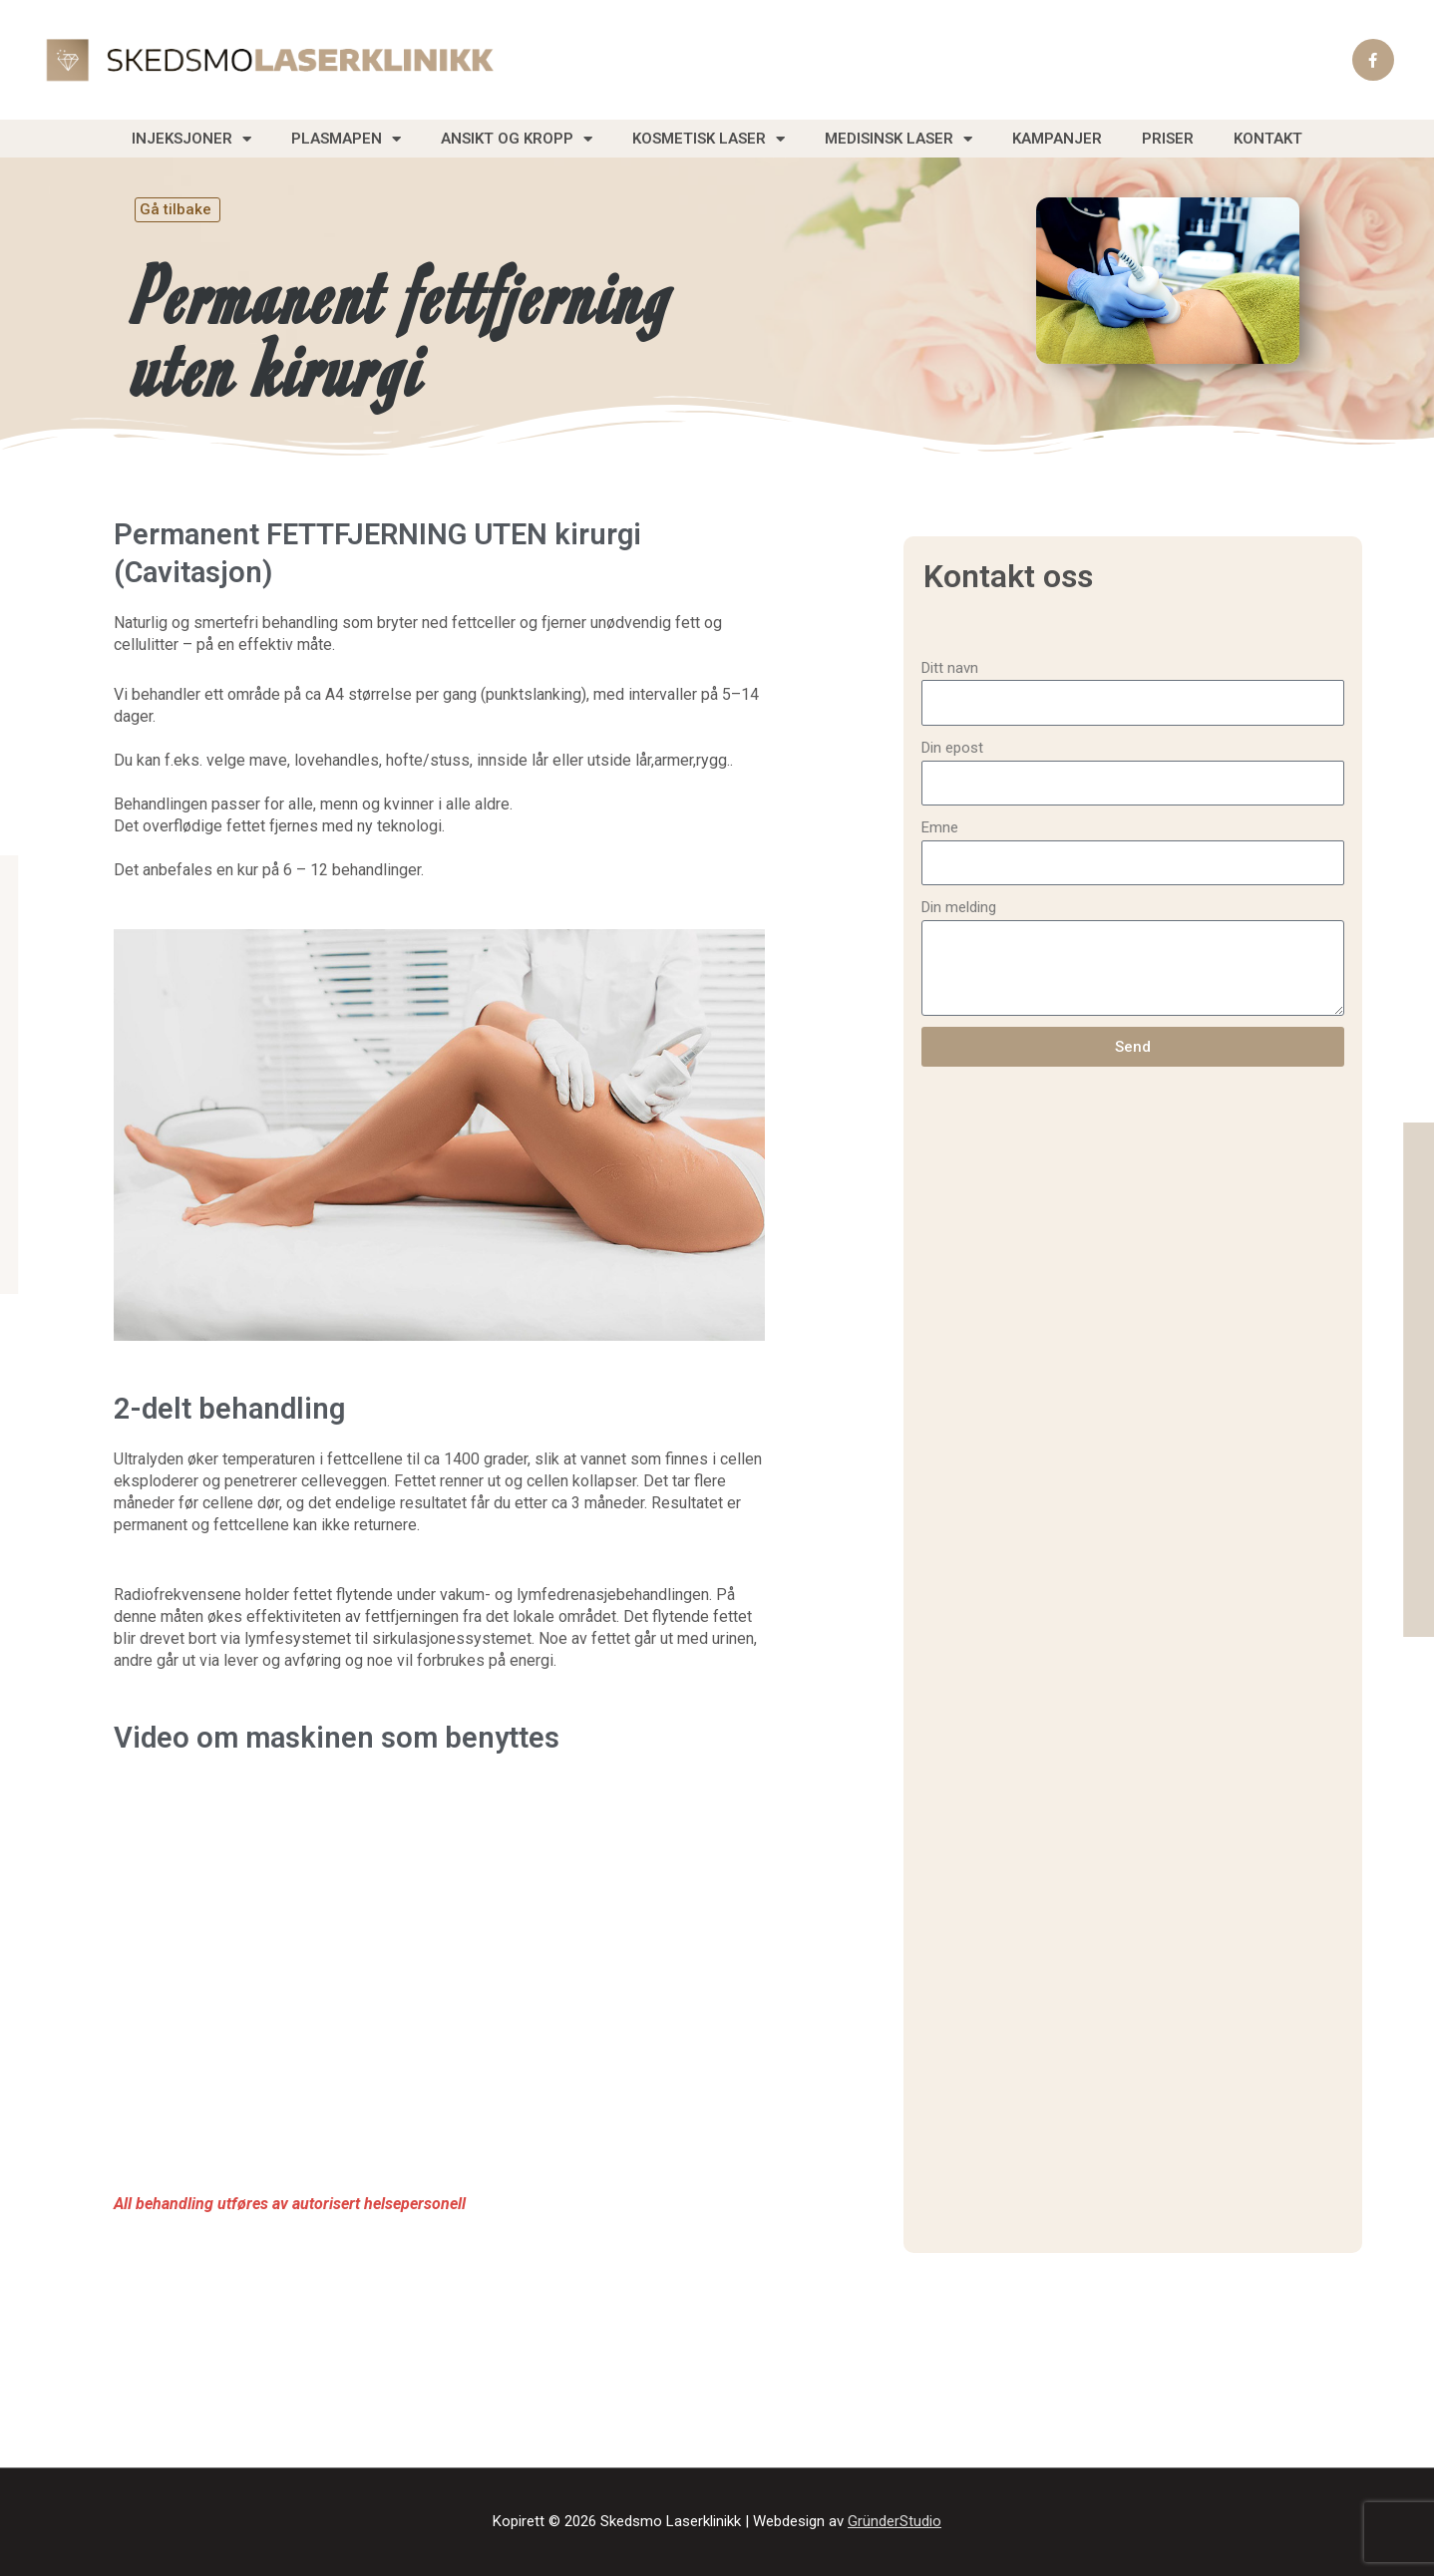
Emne (939, 827)
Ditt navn (949, 668)
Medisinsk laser (898, 139)
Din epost (952, 748)
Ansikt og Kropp (516, 139)
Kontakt (1268, 139)
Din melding (958, 907)
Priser (1168, 139)
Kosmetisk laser (708, 139)
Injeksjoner (191, 139)
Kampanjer (1057, 139)
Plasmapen (346, 139)
